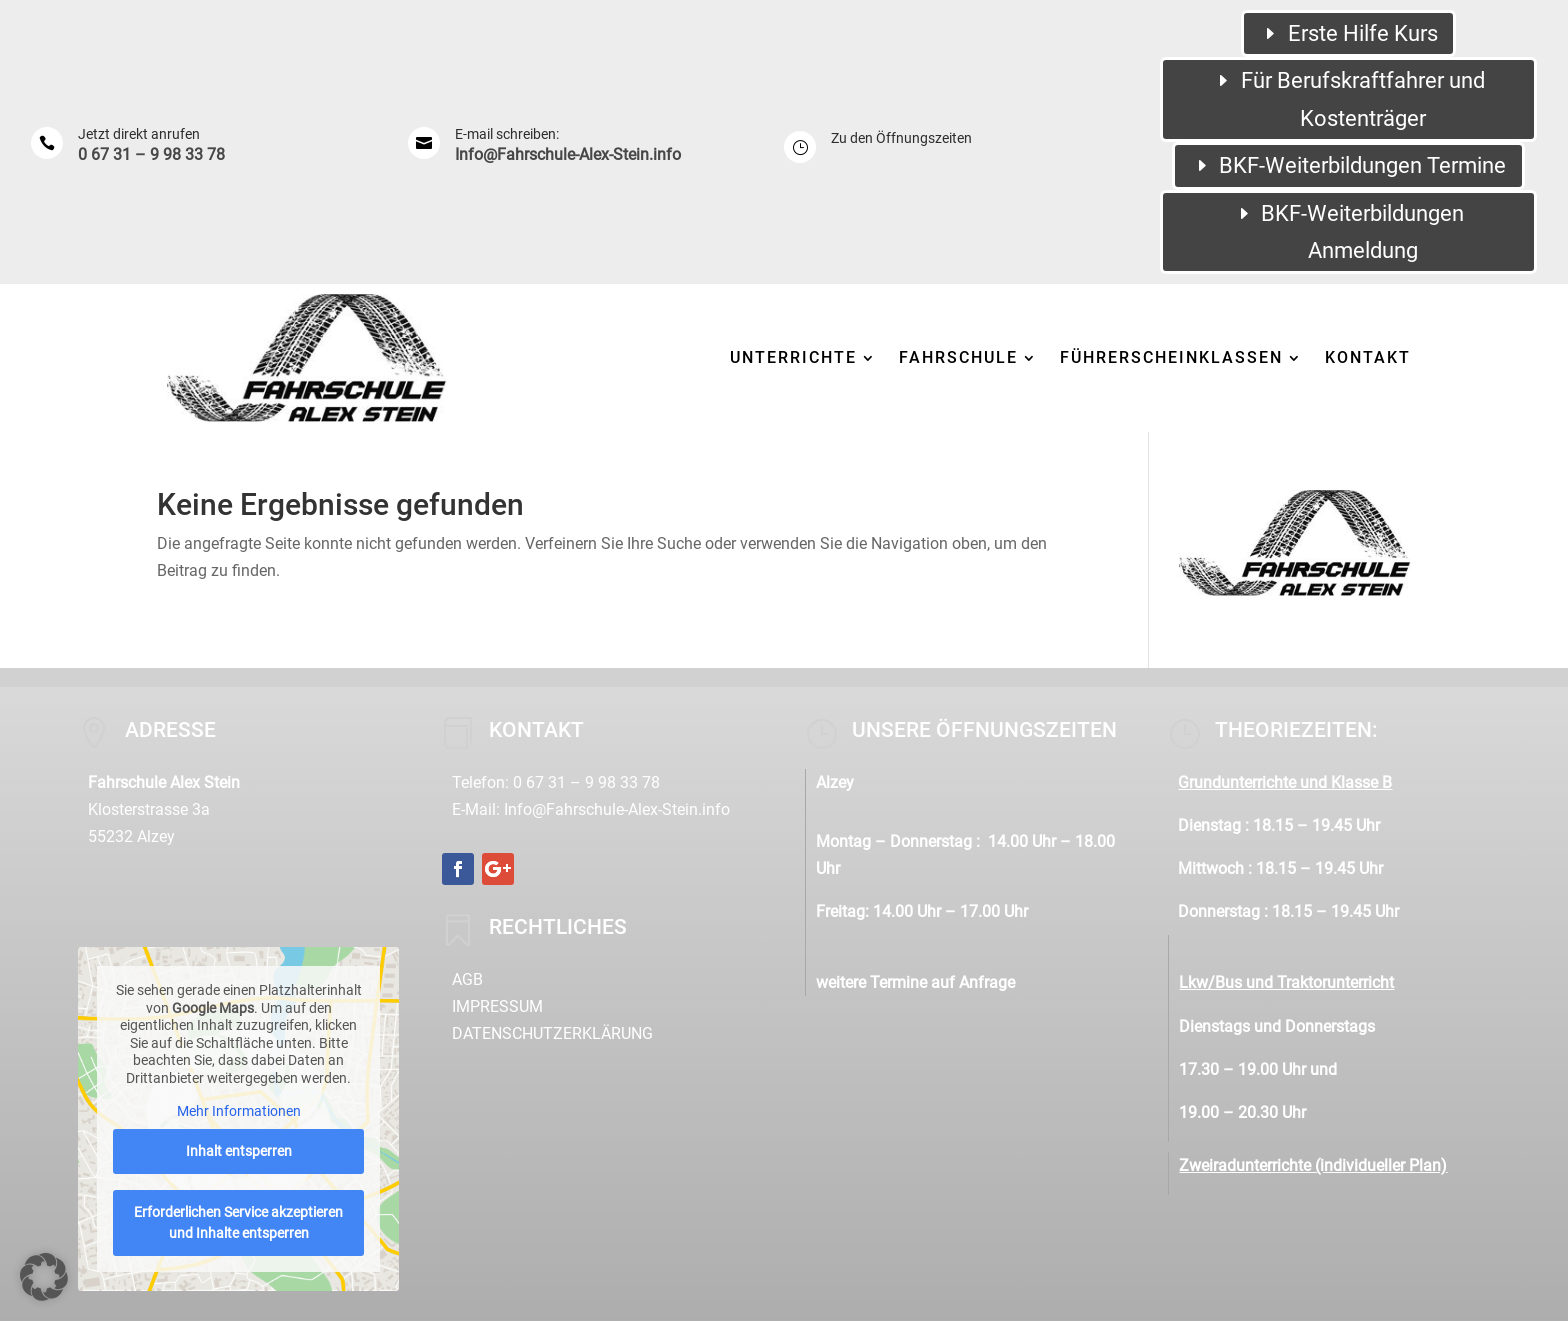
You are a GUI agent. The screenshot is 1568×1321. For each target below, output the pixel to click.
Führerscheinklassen (1171, 357)
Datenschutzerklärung (552, 1033)
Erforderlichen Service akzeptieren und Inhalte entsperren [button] (238, 1221)
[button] (44, 1277)
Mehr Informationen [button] (239, 1111)
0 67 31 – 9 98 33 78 (151, 154)
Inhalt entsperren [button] (239, 1150)
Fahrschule (958, 357)
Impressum (497, 1006)
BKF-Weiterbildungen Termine (1362, 165)
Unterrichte (793, 357)
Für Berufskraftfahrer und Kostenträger (1363, 99)
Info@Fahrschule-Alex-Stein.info (568, 154)
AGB (467, 979)
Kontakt (1368, 357)
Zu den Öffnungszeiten (901, 138)
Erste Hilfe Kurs (1363, 33)
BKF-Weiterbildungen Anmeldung (1362, 232)
